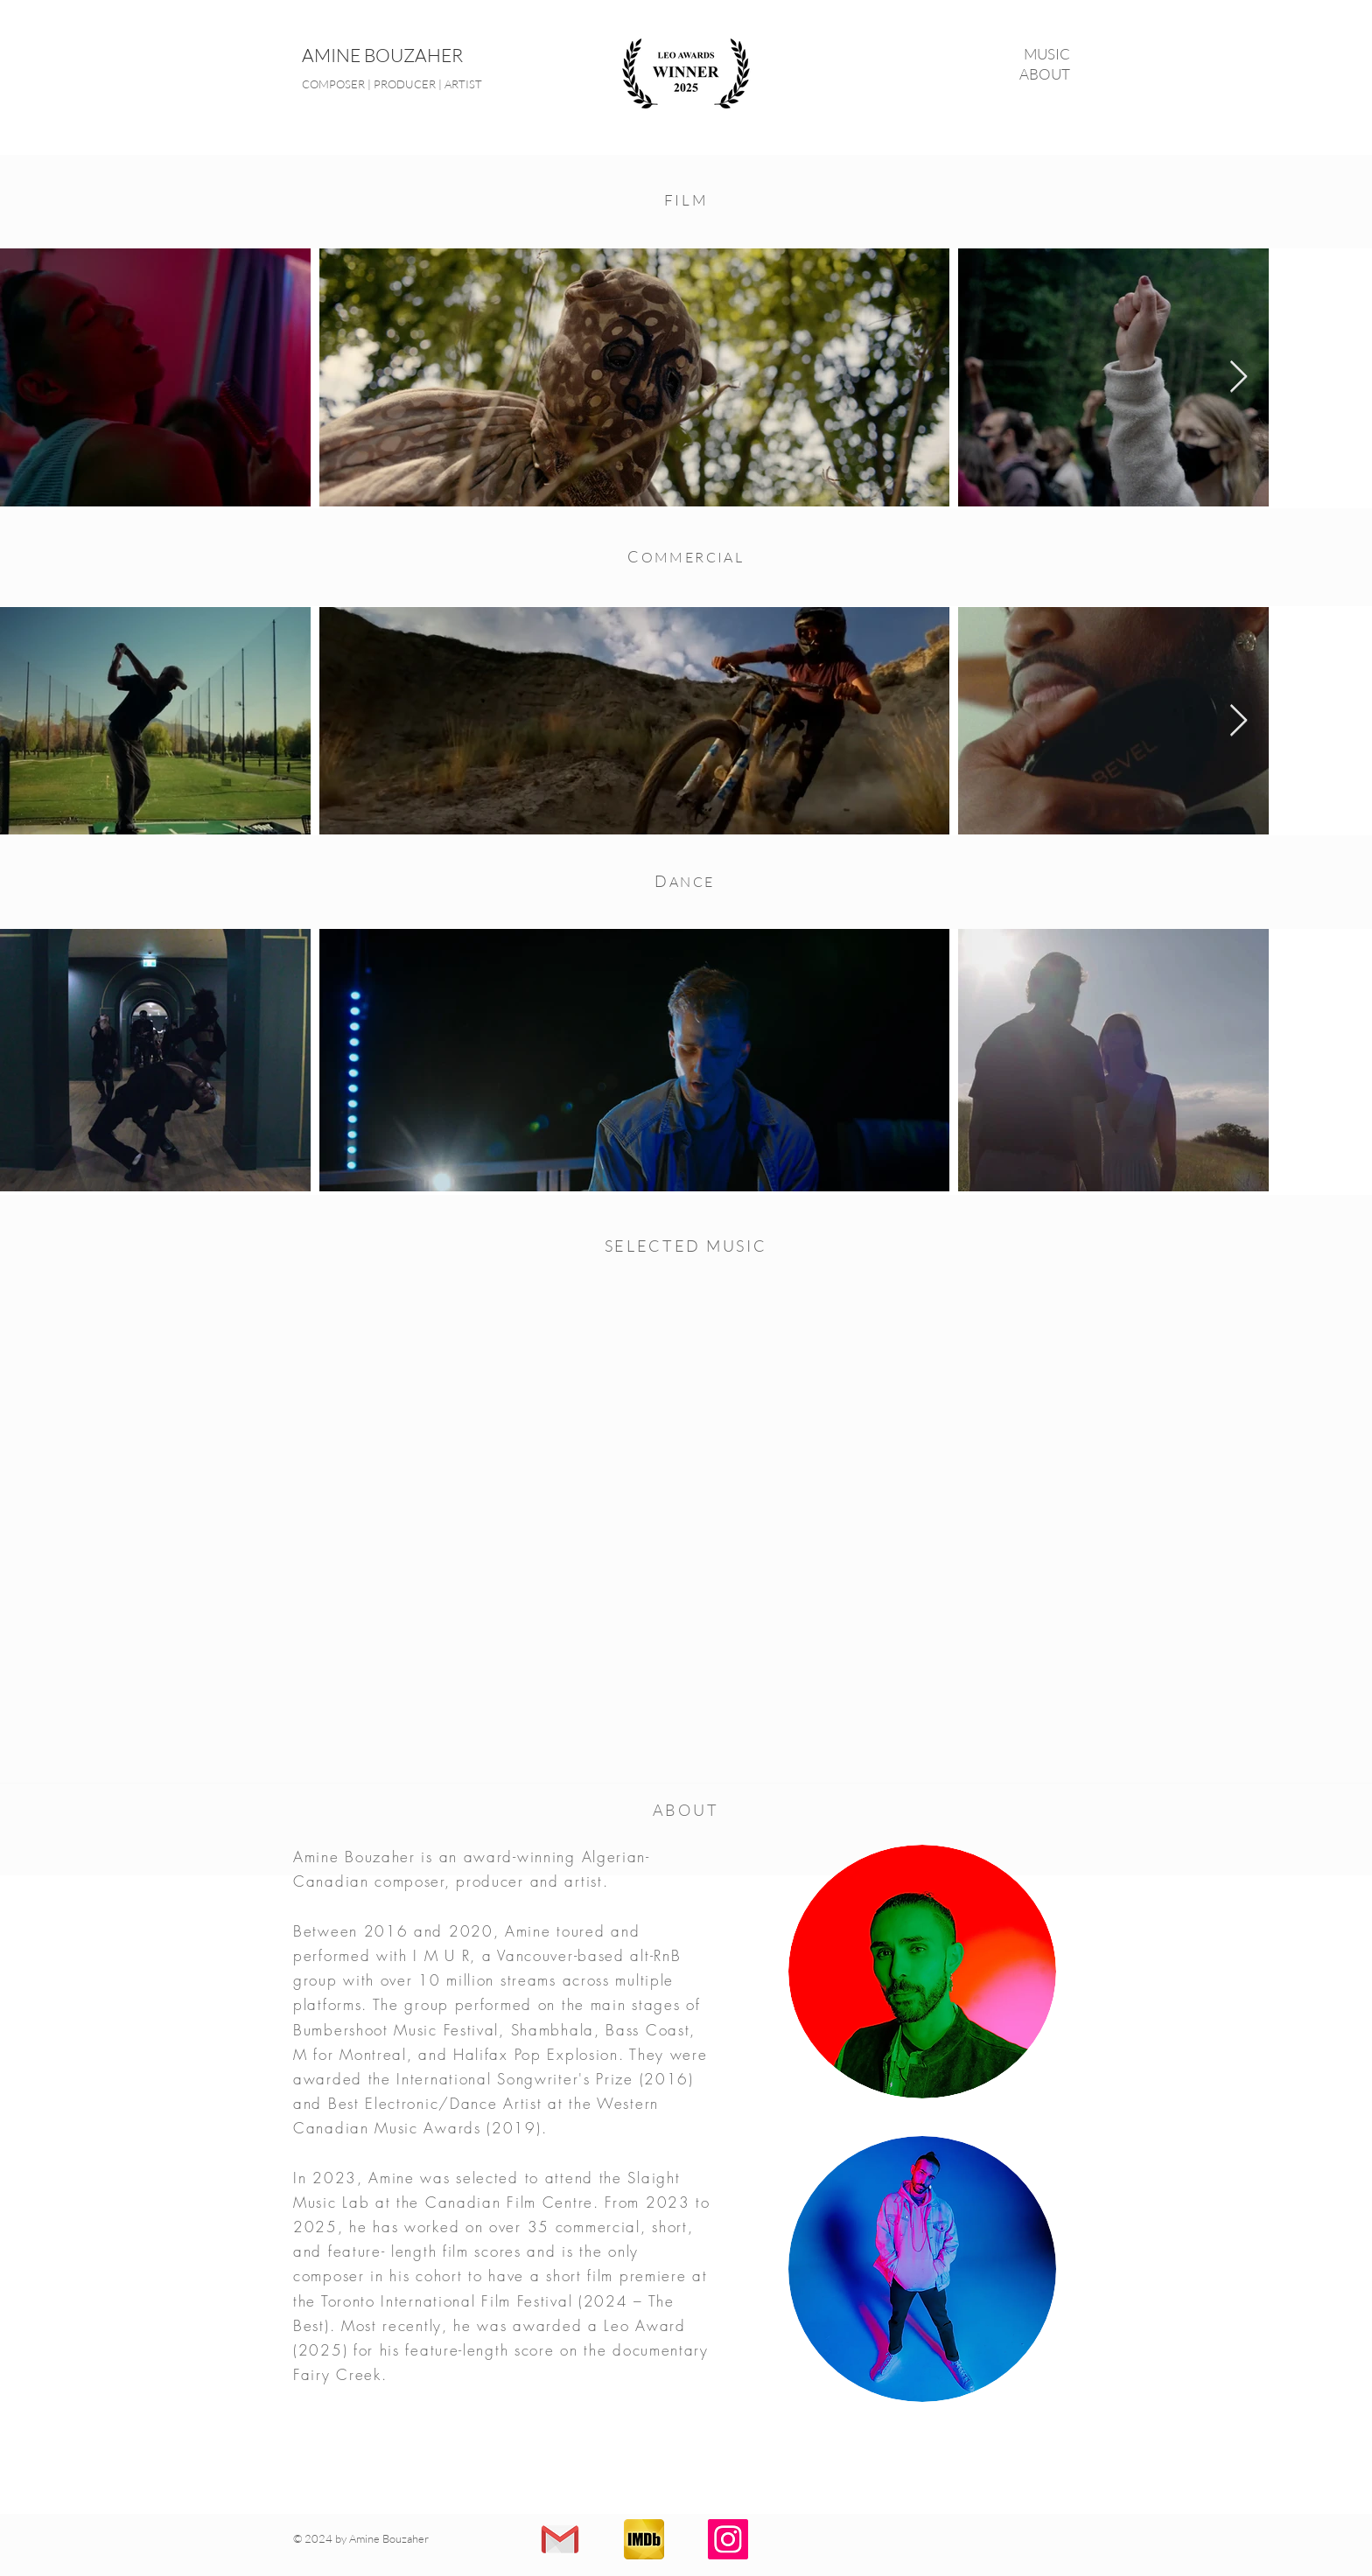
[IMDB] (644, 2539)
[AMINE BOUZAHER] (443, 56)
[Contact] (560, 2539)
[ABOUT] (993, 74)
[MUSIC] (993, 54)
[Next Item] (1238, 377)
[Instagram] (728, 2539)
